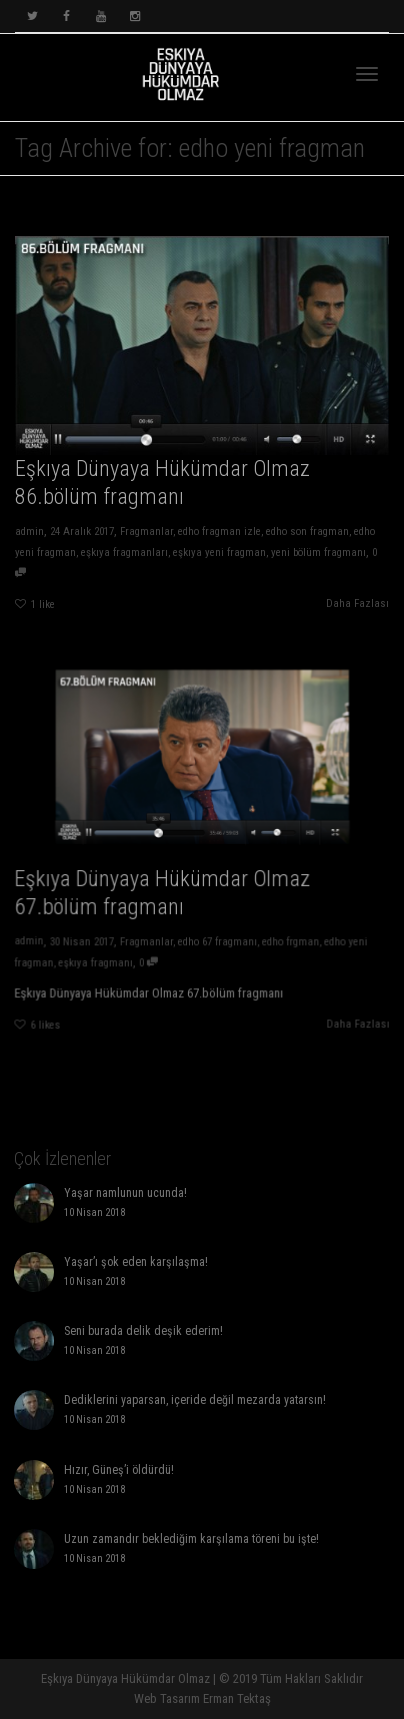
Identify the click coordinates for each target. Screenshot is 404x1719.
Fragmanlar (145, 533)
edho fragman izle (219, 533)
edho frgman (281, 931)
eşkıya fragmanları (122, 554)
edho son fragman (309, 533)
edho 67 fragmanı (216, 931)
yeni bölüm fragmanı (320, 554)
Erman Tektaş (237, 1698)
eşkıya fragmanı (107, 950)
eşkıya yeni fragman (219, 554)
